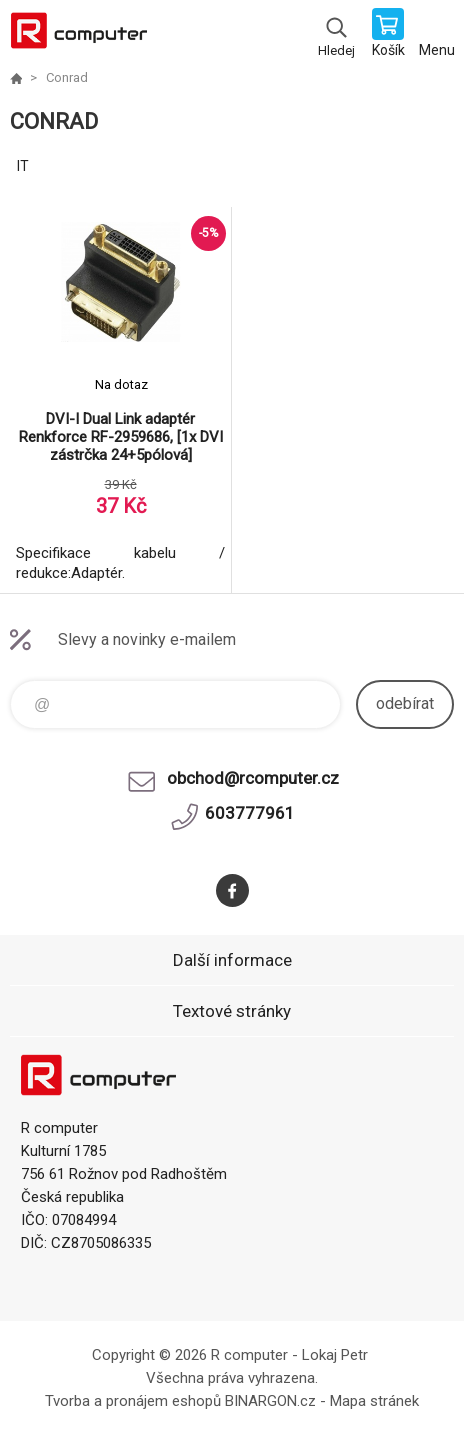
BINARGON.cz (270, 1401)
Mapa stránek (374, 1401)
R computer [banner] (78, 35)
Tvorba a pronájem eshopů (133, 1401)
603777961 (250, 813)
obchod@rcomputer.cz (253, 778)
